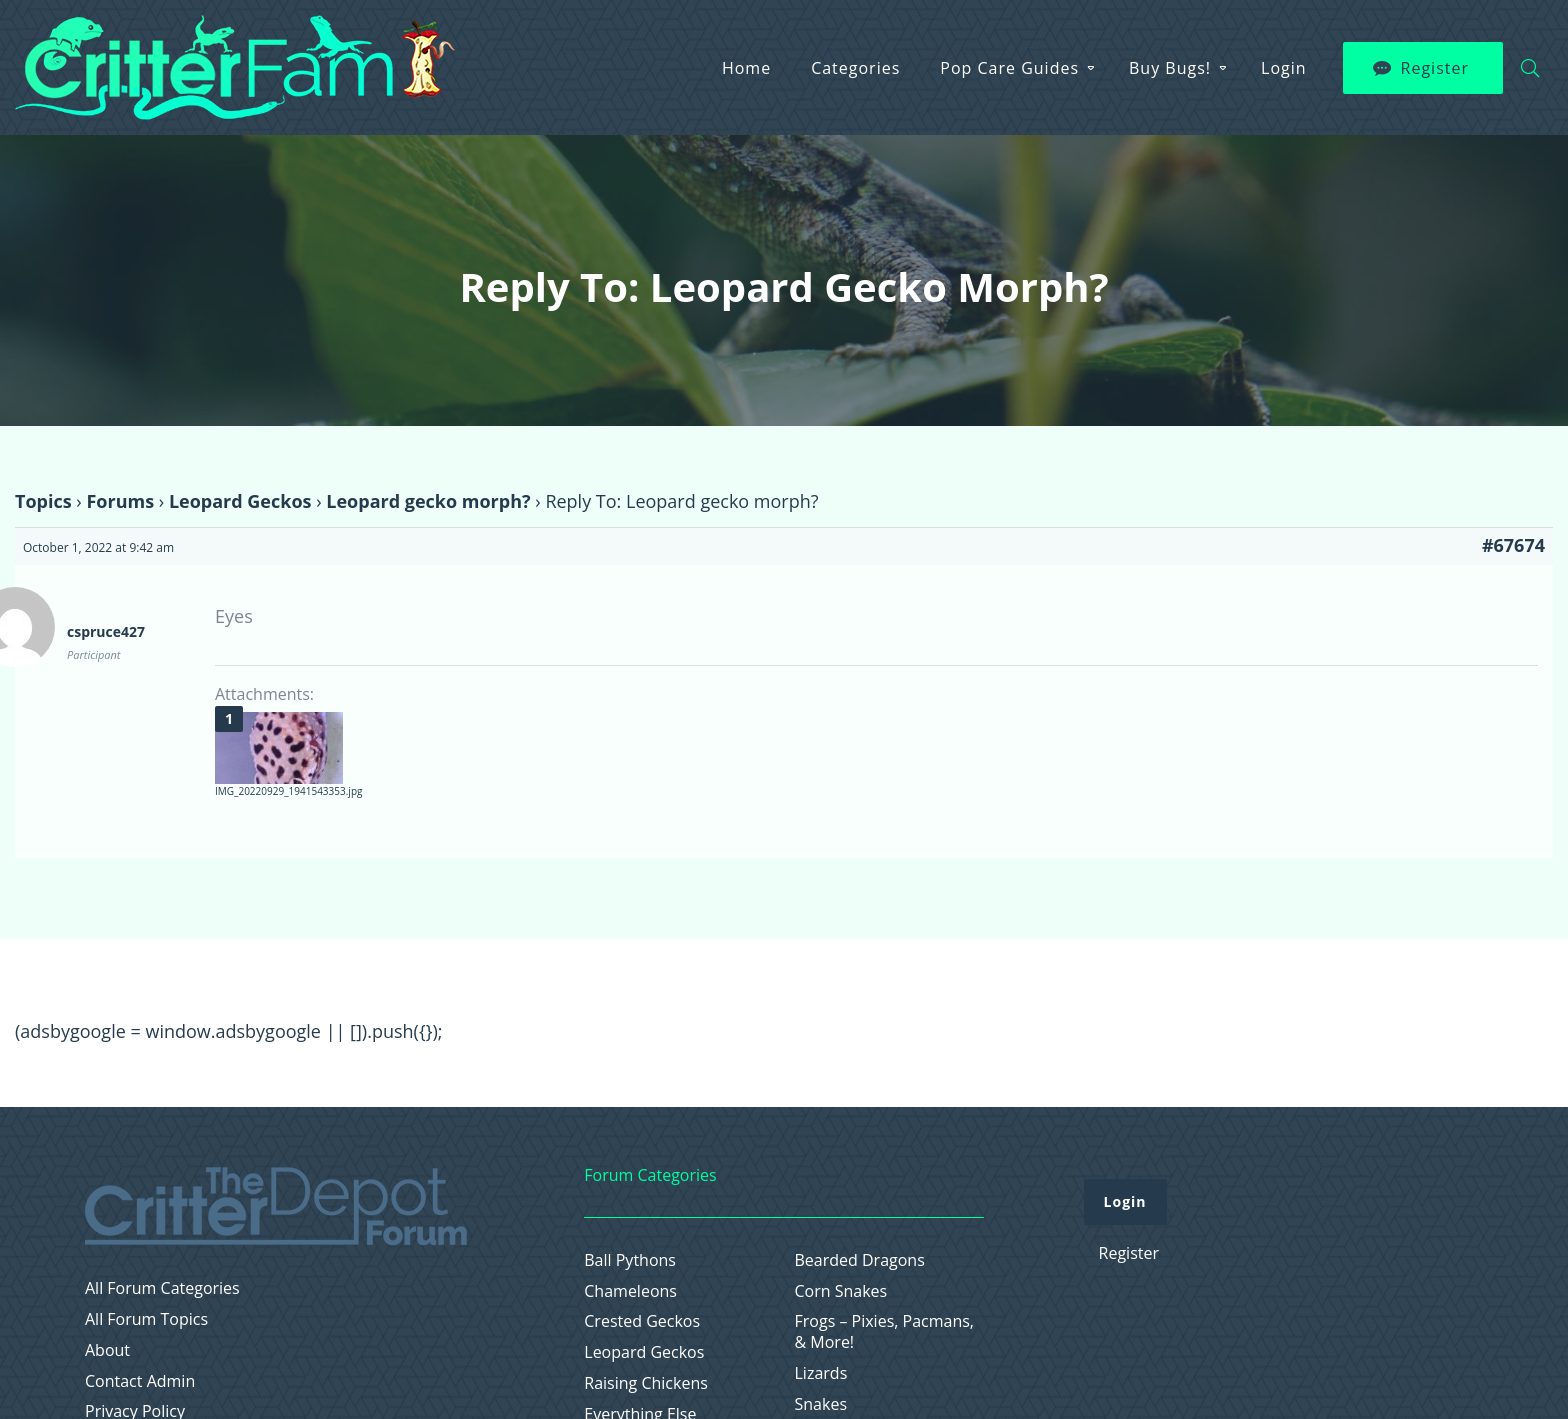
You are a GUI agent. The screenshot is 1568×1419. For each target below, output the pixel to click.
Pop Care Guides (1009, 68)
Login (1284, 68)
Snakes (821, 1404)
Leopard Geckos (240, 501)
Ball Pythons (630, 1260)
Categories (855, 68)
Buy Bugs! (1170, 68)
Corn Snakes (841, 1291)
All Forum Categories (162, 1288)
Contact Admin (140, 1381)
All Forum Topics (146, 1319)
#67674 (1513, 545)
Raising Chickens (646, 1383)
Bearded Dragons (860, 1260)
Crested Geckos (642, 1321)
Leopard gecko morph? (428, 501)
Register (1435, 68)
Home (746, 68)
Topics (43, 501)
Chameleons (630, 1291)
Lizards (821, 1373)
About (107, 1350)
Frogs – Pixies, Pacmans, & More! (885, 1332)
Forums (120, 501)
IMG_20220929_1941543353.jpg (288, 791)
